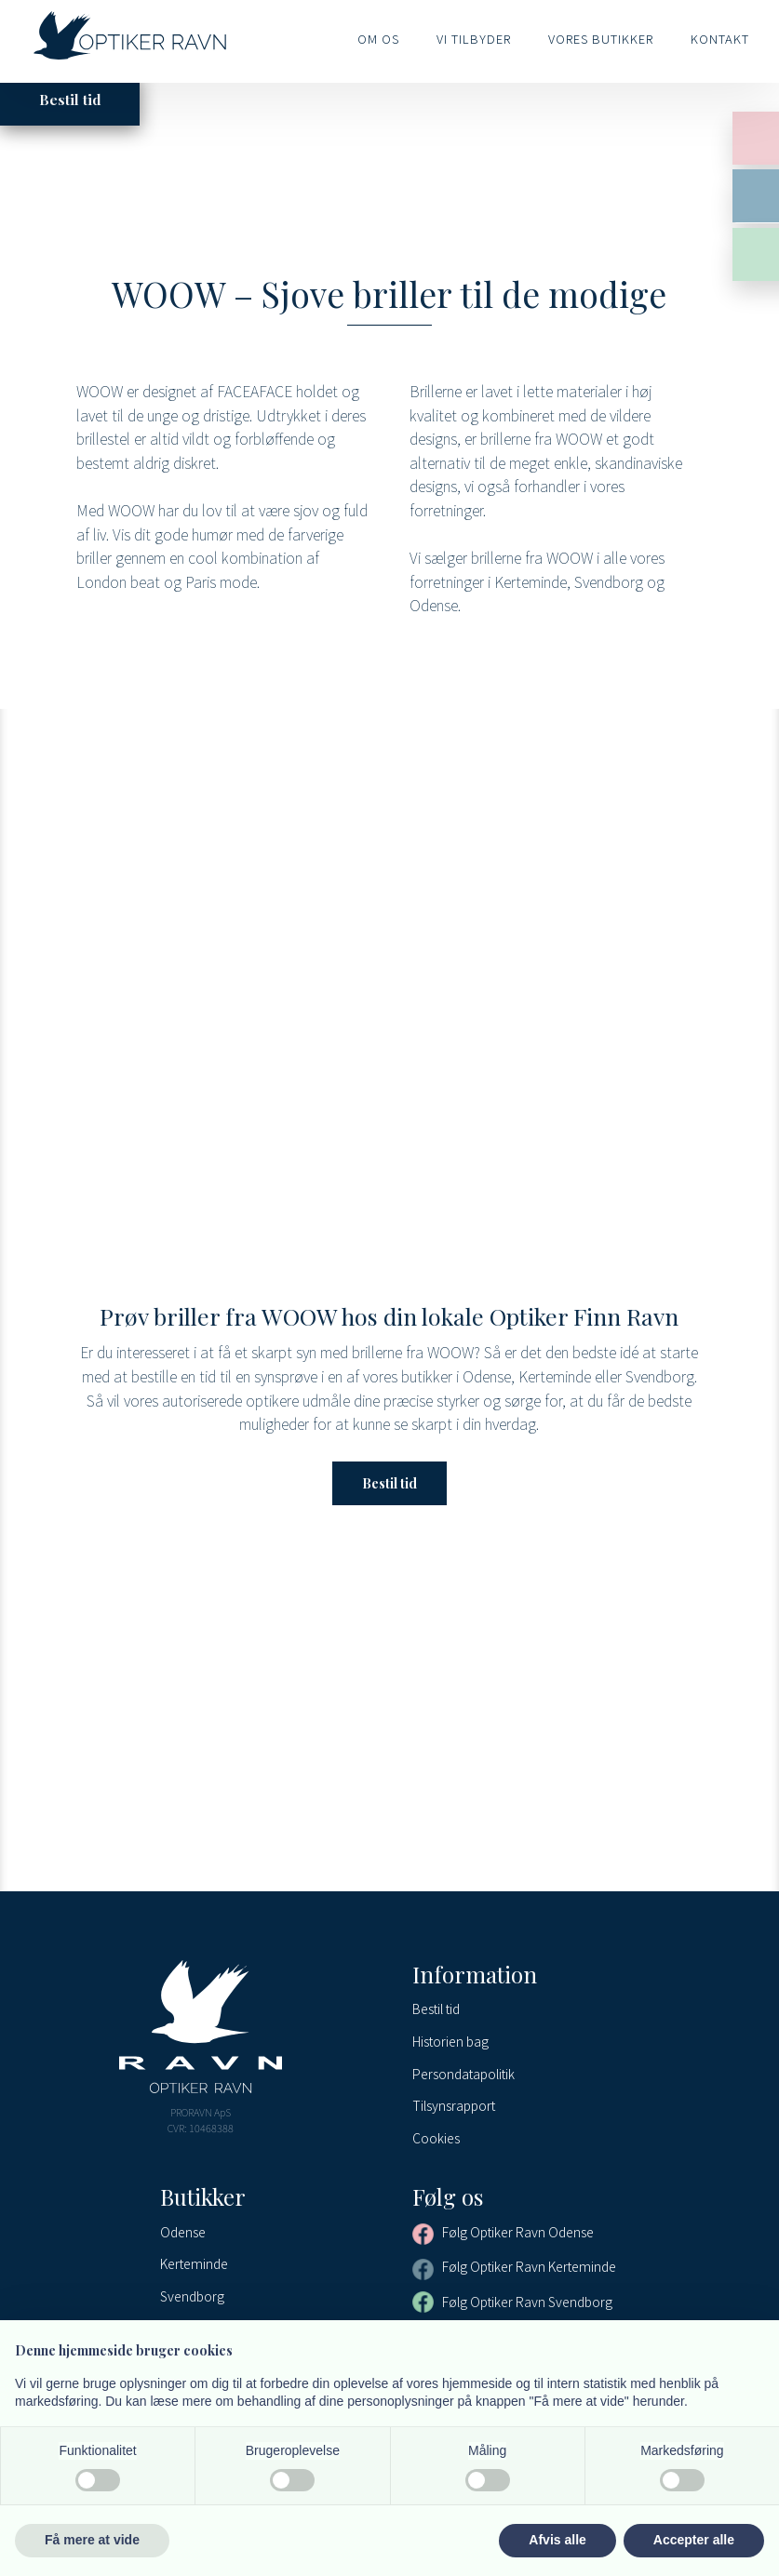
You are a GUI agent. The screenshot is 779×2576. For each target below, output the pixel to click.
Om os (378, 38)
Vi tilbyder (474, 38)
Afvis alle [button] (557, 2539)
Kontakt (720, 38)
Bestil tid (389, 1483)
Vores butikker (600, 38)
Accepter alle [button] (693, 2539)
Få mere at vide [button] (92, 2539)
